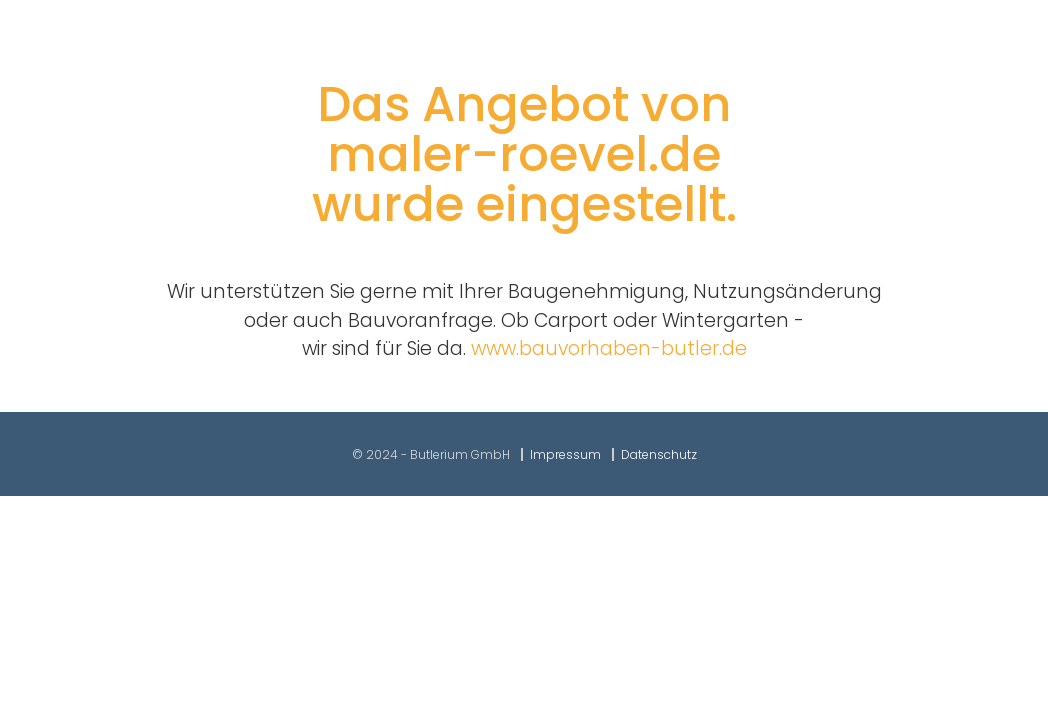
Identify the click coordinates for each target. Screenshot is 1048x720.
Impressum (565, 454)
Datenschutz (659, 454)
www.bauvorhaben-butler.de (609, 348)
